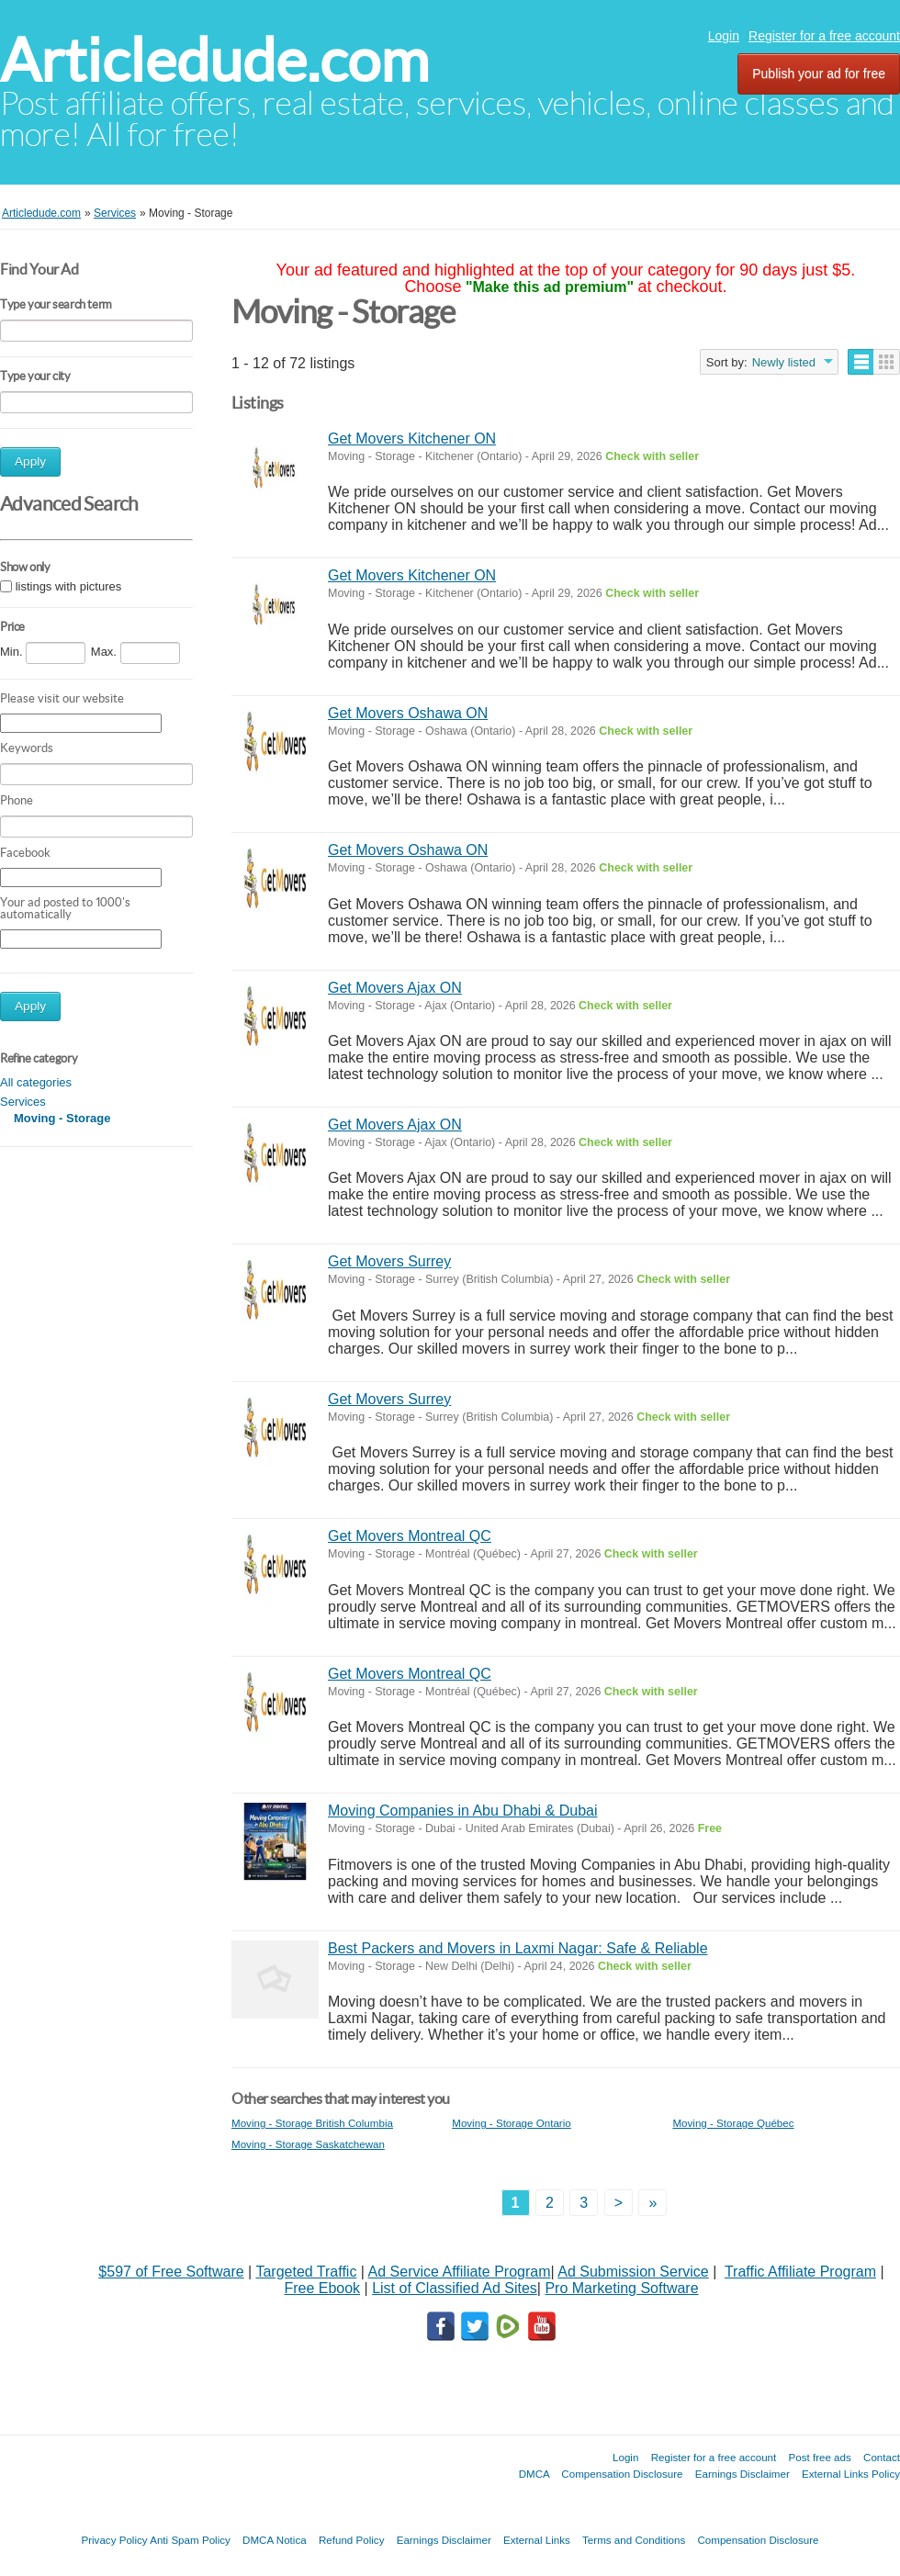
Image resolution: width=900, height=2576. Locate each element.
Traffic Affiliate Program (800, 2271)
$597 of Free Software (170, 2271)
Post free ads (819, 2457)
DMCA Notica (274, 2540)
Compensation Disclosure (621, 2474)
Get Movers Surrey (389, 1261)
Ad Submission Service (633, 2271)
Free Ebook (322, 2288)
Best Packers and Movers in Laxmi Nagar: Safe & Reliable (518, 1948)
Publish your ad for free (818, 73)
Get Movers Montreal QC (409, 1536)
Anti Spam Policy (190, 2540)
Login (723, 35)
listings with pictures (69, 586)
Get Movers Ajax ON (395, 988)
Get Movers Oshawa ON (408, 713)
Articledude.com (214, 60)
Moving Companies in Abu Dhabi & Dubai (463, 1810)
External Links (536, 2540)
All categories (36, 1082)
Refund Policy (352, 2540)
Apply (30, 461)
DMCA (534, 2474)
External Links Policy (851, 2474)
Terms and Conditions (633, 2540)
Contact (881, 2457)
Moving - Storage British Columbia (312, 2123)
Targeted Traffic (305, 2271)
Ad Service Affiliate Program (459, 2271)
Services (23, 1101)
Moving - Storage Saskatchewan (308, 2144)
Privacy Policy (114, 2540)
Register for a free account (824, 35)
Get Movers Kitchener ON (412, 438)
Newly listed (784, 362)
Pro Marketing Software (621, 2288)
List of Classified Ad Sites (454, 2288)
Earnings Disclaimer (742, 2474)
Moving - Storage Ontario (511, 2123)
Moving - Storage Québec (732, 2123)
